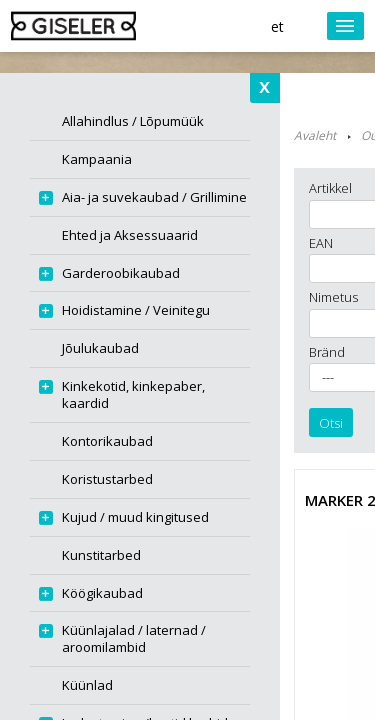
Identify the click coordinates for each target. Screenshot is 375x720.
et (277, 26)
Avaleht (315, 135)
